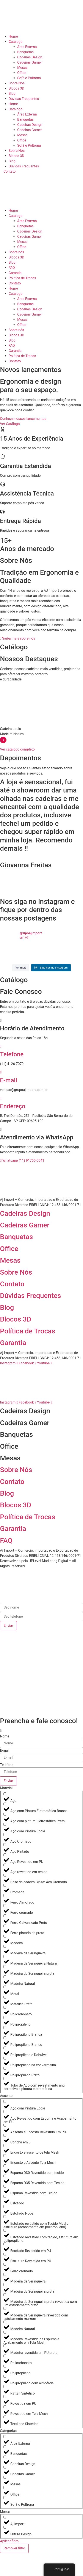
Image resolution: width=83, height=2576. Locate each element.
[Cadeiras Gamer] (4, 2467)
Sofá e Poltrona (29, 78)
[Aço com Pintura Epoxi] (4, 1824)
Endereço (12, 1106)
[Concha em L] (4, 2135)
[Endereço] (0, 1098)
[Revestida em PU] (4, 2396)
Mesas (22, 68)
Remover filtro (14, 2548)
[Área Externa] (4, 2436)
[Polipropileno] (4, 2017)
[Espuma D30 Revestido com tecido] (4, 2165)
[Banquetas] (4, 2446)
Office (21, 73)
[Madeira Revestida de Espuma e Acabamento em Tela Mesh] (4, 2332)
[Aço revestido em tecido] (4, 1865)
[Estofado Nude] (4, 2206)
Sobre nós (16, 252)
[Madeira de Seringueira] (4, 1946)
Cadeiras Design (29, 57)
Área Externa (27, 47)
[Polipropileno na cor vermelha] (4, 2058)
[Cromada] (4, 1885)
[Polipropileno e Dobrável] (4, 2048)
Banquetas (25, 52)
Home (13, 36)
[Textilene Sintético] (4, 2417)
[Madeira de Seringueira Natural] (4, 1956)
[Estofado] (4, 2196)
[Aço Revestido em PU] (4, 1854)
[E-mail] (1, 1072)
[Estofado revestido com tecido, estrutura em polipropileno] (4, 2230)
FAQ (12, 268)
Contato (15, 283)
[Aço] (4, 1793)
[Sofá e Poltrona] (4, 2497)
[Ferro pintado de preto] (4, 1926)
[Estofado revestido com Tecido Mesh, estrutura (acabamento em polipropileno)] (4, 2216)
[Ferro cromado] (4, 1905)
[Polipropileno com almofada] (4, 2376)
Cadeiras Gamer (29, 62)
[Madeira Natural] (4, 1976)
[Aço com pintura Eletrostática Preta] (4, 1814)
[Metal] (4, 1987)
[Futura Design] (4, 2527)
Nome (4, 1736)
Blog (12, 93)
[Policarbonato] (4, 2007)
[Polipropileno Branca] (4, 2027)
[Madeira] (4, 1936)
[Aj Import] (4, 2517)
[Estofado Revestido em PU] (4, 2243)
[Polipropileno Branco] (4, 2037)
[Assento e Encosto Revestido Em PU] (4, 2125)
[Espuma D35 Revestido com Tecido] (4, 2176)
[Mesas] (4, 2477)
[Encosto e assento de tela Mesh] (4, 2145)
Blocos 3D (16, 88)
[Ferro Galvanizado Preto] (4, 1915)
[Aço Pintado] (4, 1844)
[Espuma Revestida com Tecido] (4, 2186)
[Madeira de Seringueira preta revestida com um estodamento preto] (4, 2294)
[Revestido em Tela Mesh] (4, 2406)
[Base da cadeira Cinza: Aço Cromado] (4, 1875)
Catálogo (15, 42)
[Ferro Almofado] (4, 1895)
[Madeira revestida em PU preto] (4, 2345)
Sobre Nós (17, 83)
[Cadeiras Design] (4, 2457)
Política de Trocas (22, 278)
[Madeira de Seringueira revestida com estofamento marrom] (4, 2308)
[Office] (4, 2487)
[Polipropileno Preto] (4, 2068)
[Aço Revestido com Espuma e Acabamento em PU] (4, 2111)
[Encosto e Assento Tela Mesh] (4, 2155)
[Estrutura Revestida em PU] (4, 2254)
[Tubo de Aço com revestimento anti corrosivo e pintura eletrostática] (4, 2078)
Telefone (11, 1054)
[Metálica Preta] (4, 1997)
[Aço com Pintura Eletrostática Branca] (4, 1804)
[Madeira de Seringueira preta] (4, 1966)
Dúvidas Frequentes (24, 99)
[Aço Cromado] (4, 1834)
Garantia (15, 273)
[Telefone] (0, 1046)
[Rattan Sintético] (4, 2386)
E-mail (8, 1080)
